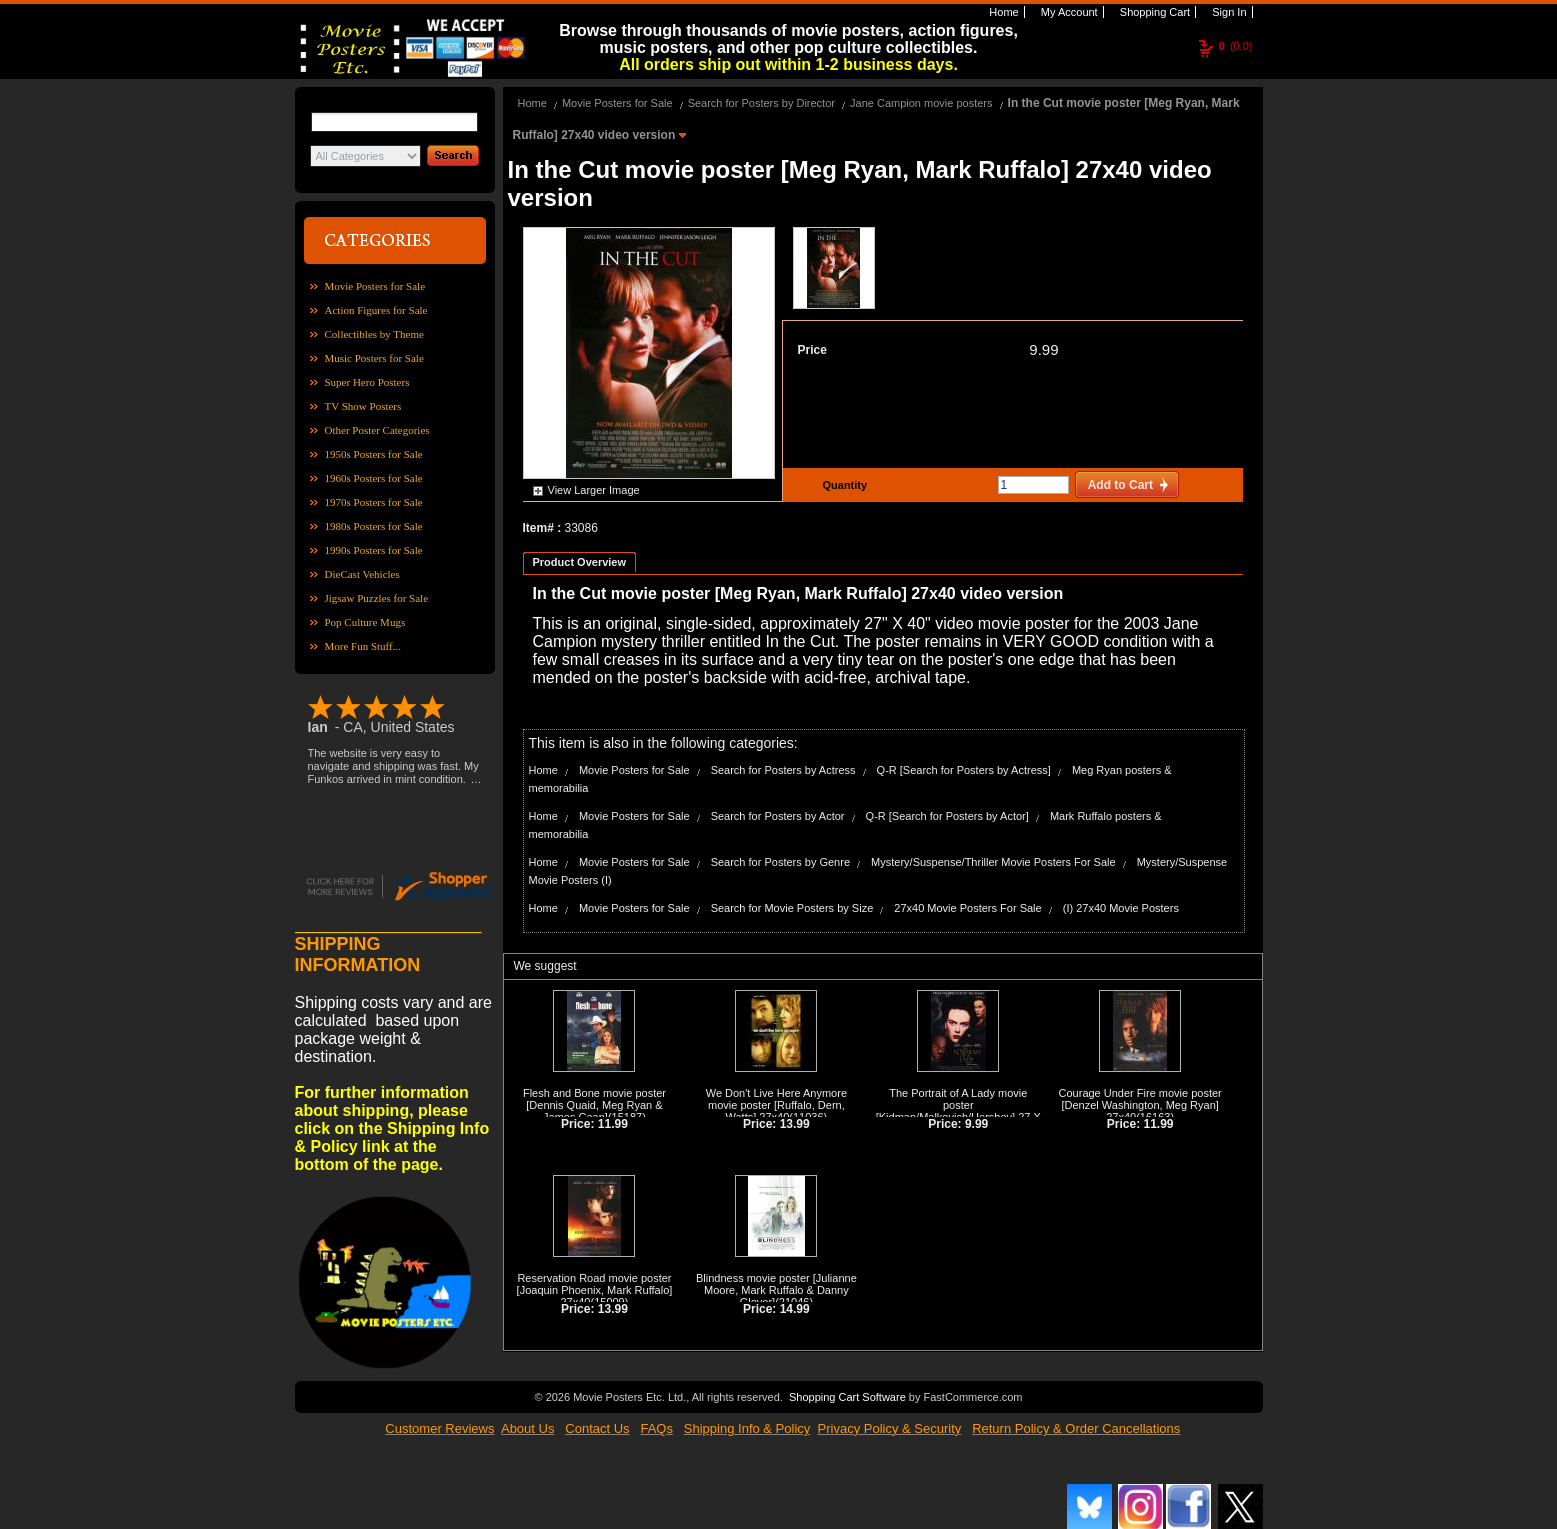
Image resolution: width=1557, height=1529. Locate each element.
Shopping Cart (1153, 12)
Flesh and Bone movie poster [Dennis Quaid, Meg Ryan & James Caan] (594, 1105)
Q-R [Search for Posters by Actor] (947, 816)
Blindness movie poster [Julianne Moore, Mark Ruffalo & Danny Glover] (776, 1290)
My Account (1068, 12)
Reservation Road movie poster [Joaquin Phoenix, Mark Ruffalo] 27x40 (595, 1290)
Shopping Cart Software (847, 1395)
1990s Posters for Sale (374, 550)
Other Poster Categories (377, 430)
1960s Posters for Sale (374, 478)
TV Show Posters (363, 406)
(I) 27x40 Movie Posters (1121, 908)
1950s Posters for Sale (374, 454)
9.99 (1043, 349)
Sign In (1227, 12)
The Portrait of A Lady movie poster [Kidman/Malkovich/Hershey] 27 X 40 (958, 1111)
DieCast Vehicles (362, 574)
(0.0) (1236, 46)
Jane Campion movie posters (921, 103)
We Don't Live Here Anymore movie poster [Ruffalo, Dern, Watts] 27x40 (776, 1105)
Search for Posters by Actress (783, 770)
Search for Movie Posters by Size (792, 908)
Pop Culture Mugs (365, 622)
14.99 (795, 1309)
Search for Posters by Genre (780, 862)
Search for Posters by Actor (778, 816)
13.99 (795, 1124)
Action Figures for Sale (376, 310)
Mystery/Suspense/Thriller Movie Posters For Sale (993, 862)
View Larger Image (594, 490)
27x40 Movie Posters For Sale (967, 908)
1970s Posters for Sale (374, 502)
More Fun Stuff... (363, 646)
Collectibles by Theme (374, 334)
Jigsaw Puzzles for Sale (377, 598)
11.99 (613, 1124)
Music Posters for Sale (374, 358)
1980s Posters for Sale (374, 526)
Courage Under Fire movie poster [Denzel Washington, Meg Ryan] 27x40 (1140, 1105)
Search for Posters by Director (761, 103)
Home (1002, 12)
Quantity (843, 485)
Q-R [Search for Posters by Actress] (964, 770)
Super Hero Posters (367, 382)
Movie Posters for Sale (375, 286)
